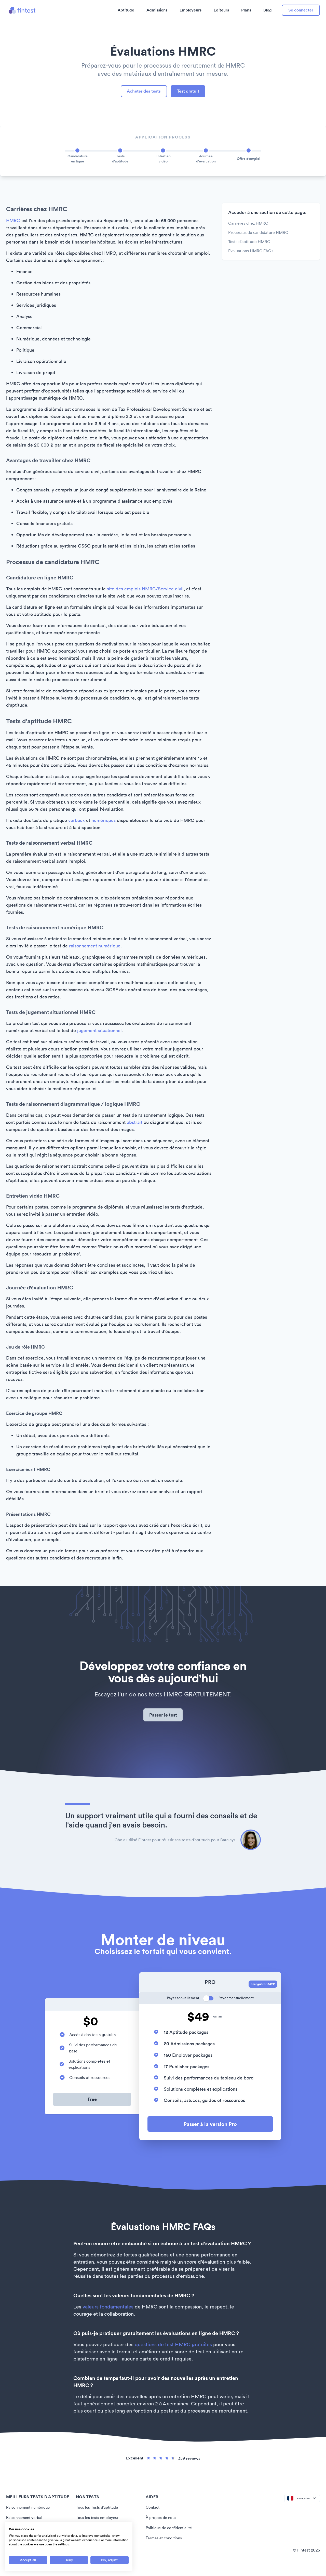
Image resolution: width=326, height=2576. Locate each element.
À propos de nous (161, 2524)
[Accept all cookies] (28, 2560)
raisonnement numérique (94, 947)
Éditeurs (221, 10)
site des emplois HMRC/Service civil (145, 590)
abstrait (134, 1124)
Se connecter (300, 10)
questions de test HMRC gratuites (173, 2351)
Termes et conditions (165, 2544)
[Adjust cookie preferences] (109, 2560)
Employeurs (190, 10)
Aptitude (126, 10)
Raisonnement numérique (29, 2513)
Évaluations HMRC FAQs (250, 252)
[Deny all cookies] (69, 2560)
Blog (267, 10)
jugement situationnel (99, 1032)
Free (92, 2104)
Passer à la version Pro (210, 2129)
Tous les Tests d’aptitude (98, 2513)
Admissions (156, 10)
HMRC (13, 222)
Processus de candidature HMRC (258, 233)
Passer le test (163, 1717)
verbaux (76, 822)
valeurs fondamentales (108, 2313)
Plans (246, 10)
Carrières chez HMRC (248, 224)
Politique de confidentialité (170, 2534)
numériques (103, 822)
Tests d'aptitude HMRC (249, 243)
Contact (153, 2513)
